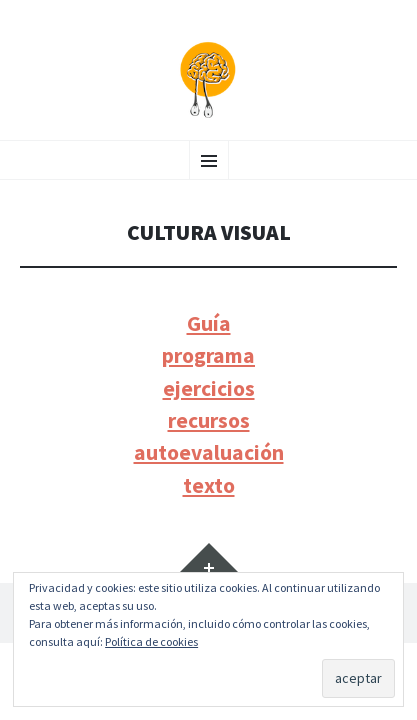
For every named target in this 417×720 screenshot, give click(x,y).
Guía (209, 323)
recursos (209, 420)
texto (209, 485)
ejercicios (209, 388)
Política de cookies (151, 641)
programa (208, 355)
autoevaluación (209, 452)
